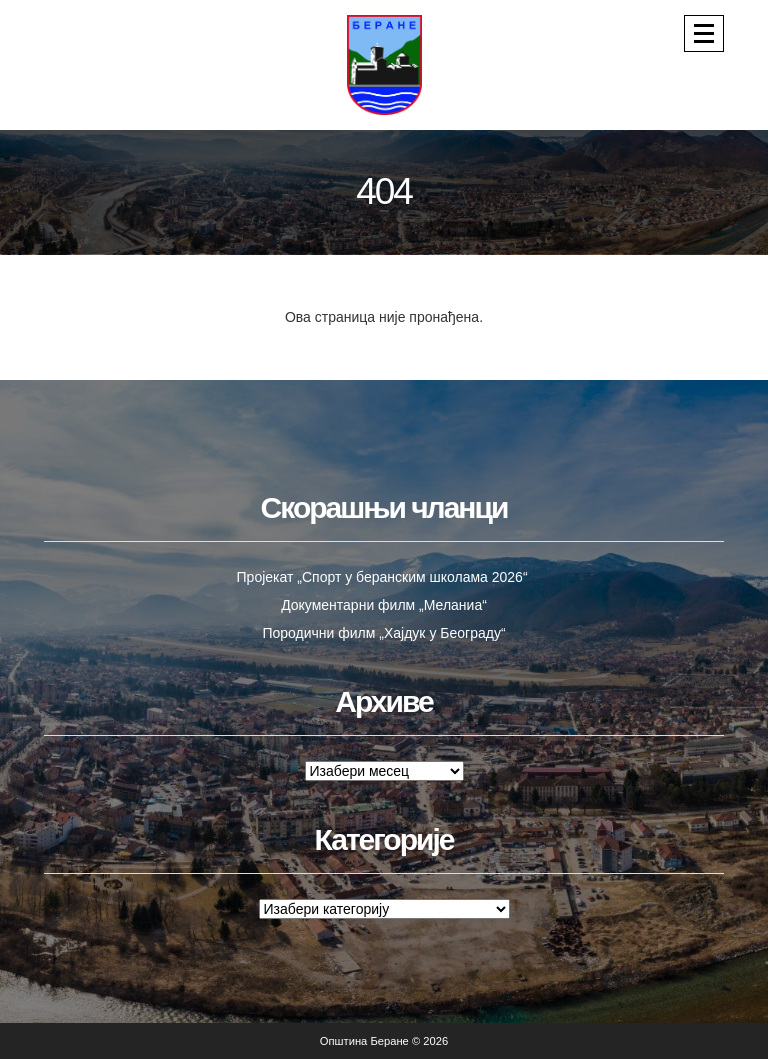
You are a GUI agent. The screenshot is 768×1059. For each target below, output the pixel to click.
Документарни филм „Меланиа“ (384, 605)
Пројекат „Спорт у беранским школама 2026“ (384, 577)
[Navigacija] (704, 33)
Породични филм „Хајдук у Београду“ (383, 633)
